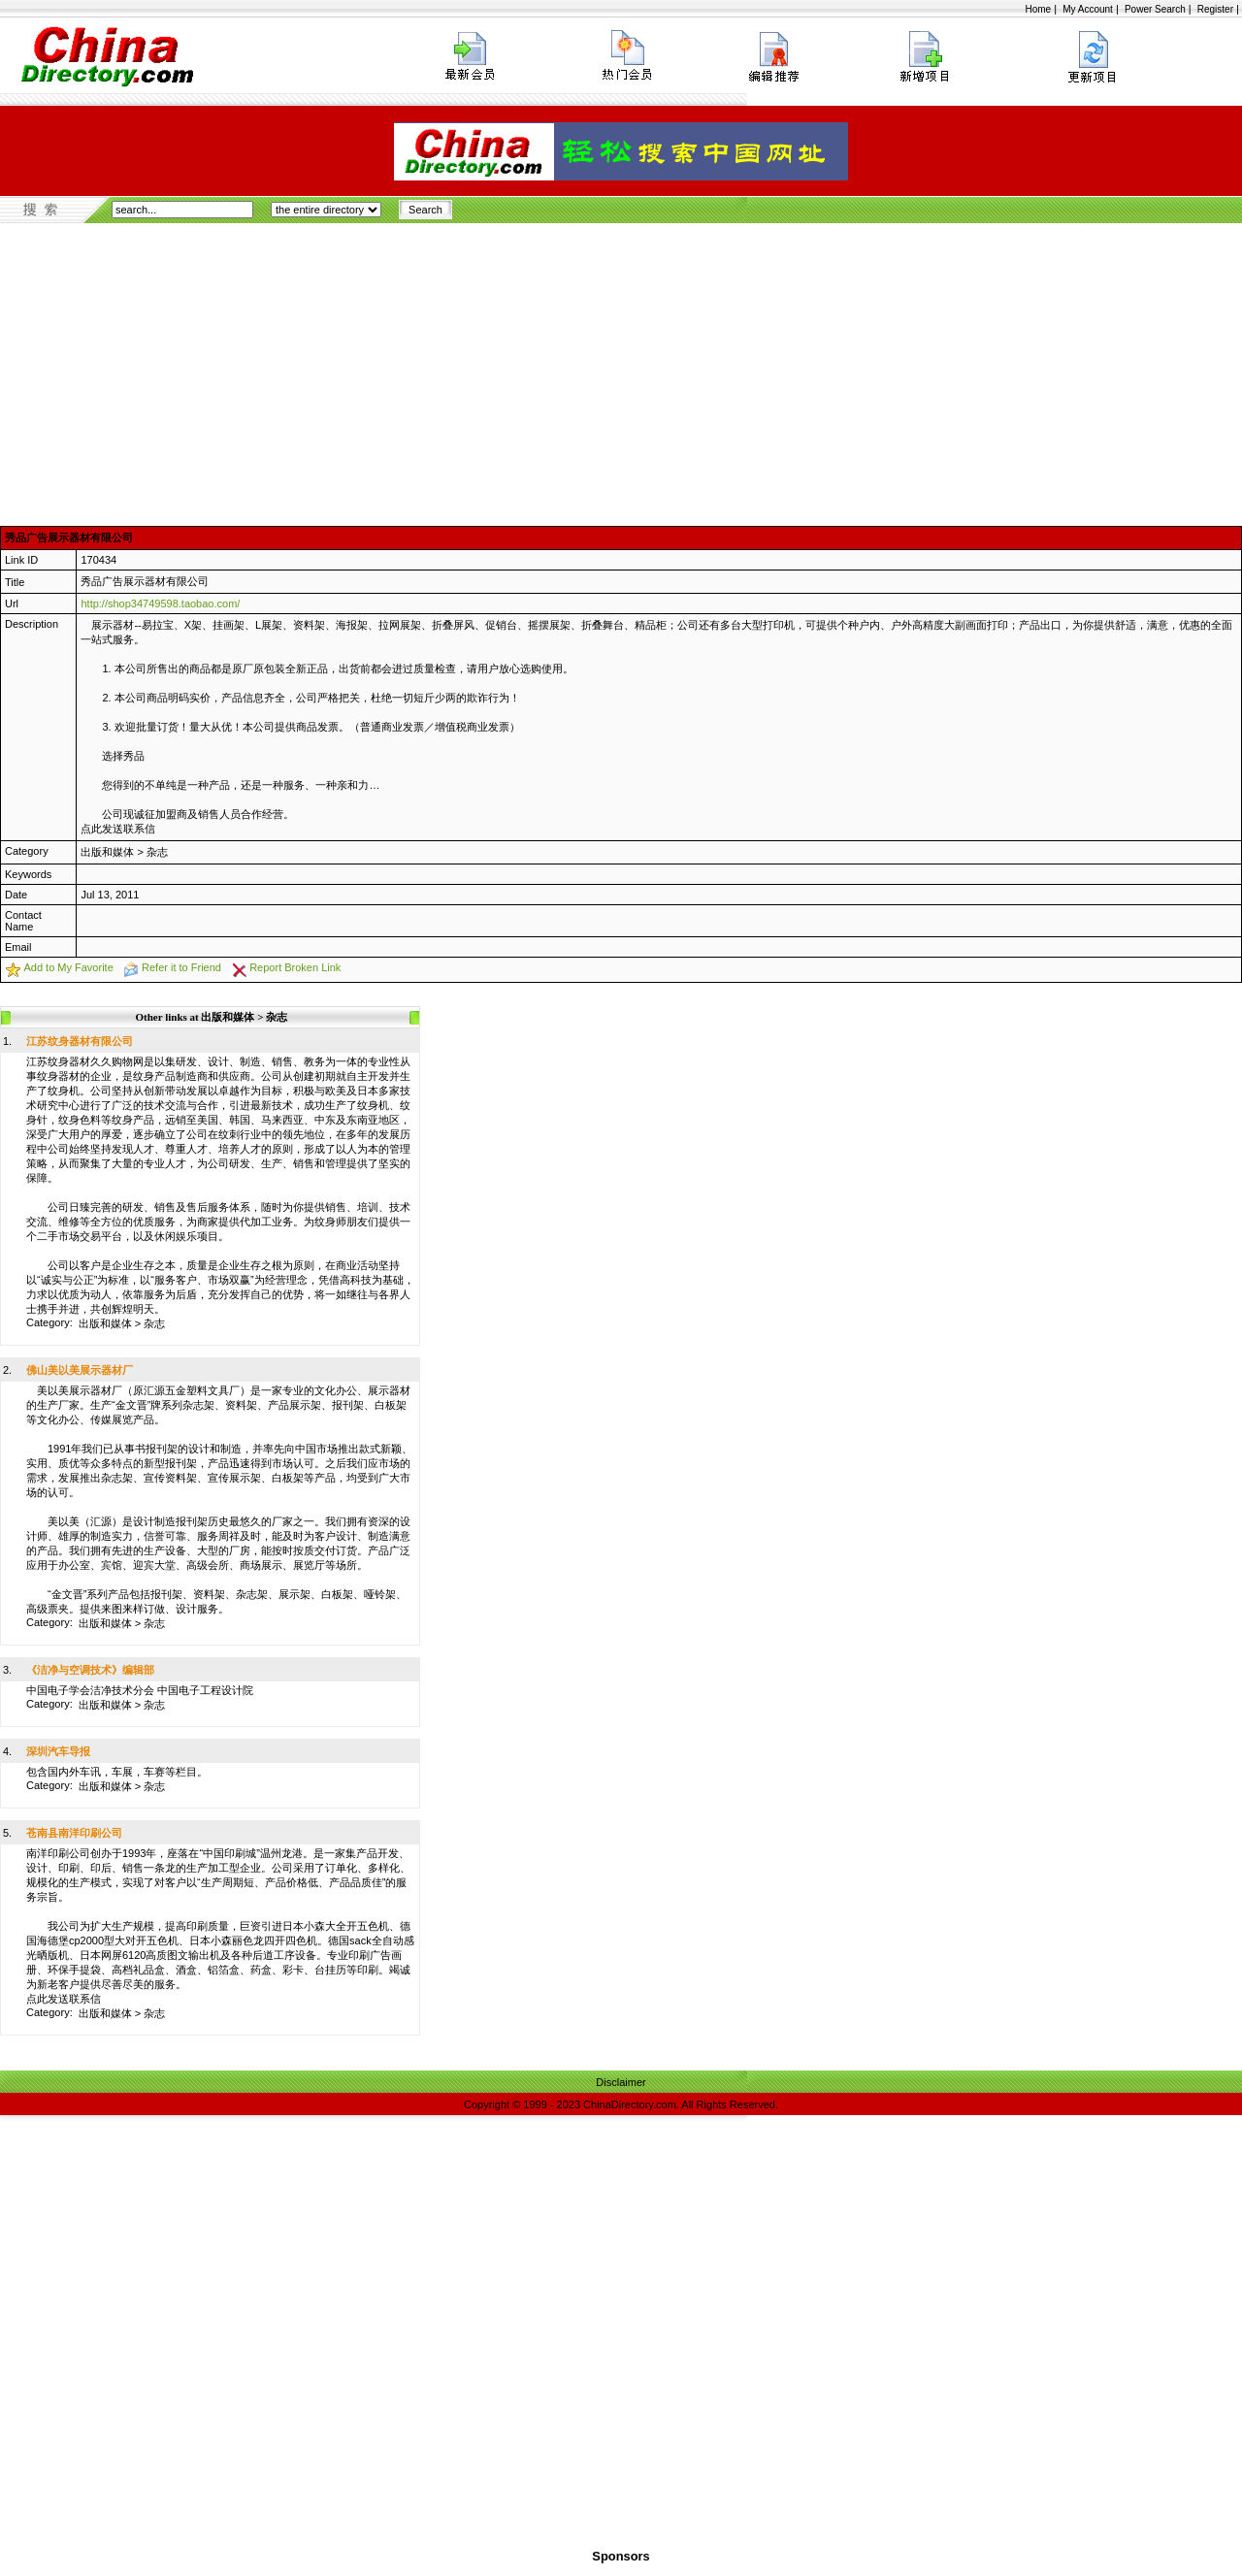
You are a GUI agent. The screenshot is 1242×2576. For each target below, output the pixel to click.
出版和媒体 (107, 852)
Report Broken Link (295, 967)
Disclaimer (620, 2082)
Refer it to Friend (181, 967)
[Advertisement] (621, 369)
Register (1215, 9)
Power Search (1155, 9)
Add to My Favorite (68, 967)
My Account (1087, 9)
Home (1038, 9)
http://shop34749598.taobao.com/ (160, 603)
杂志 (157, 852)
